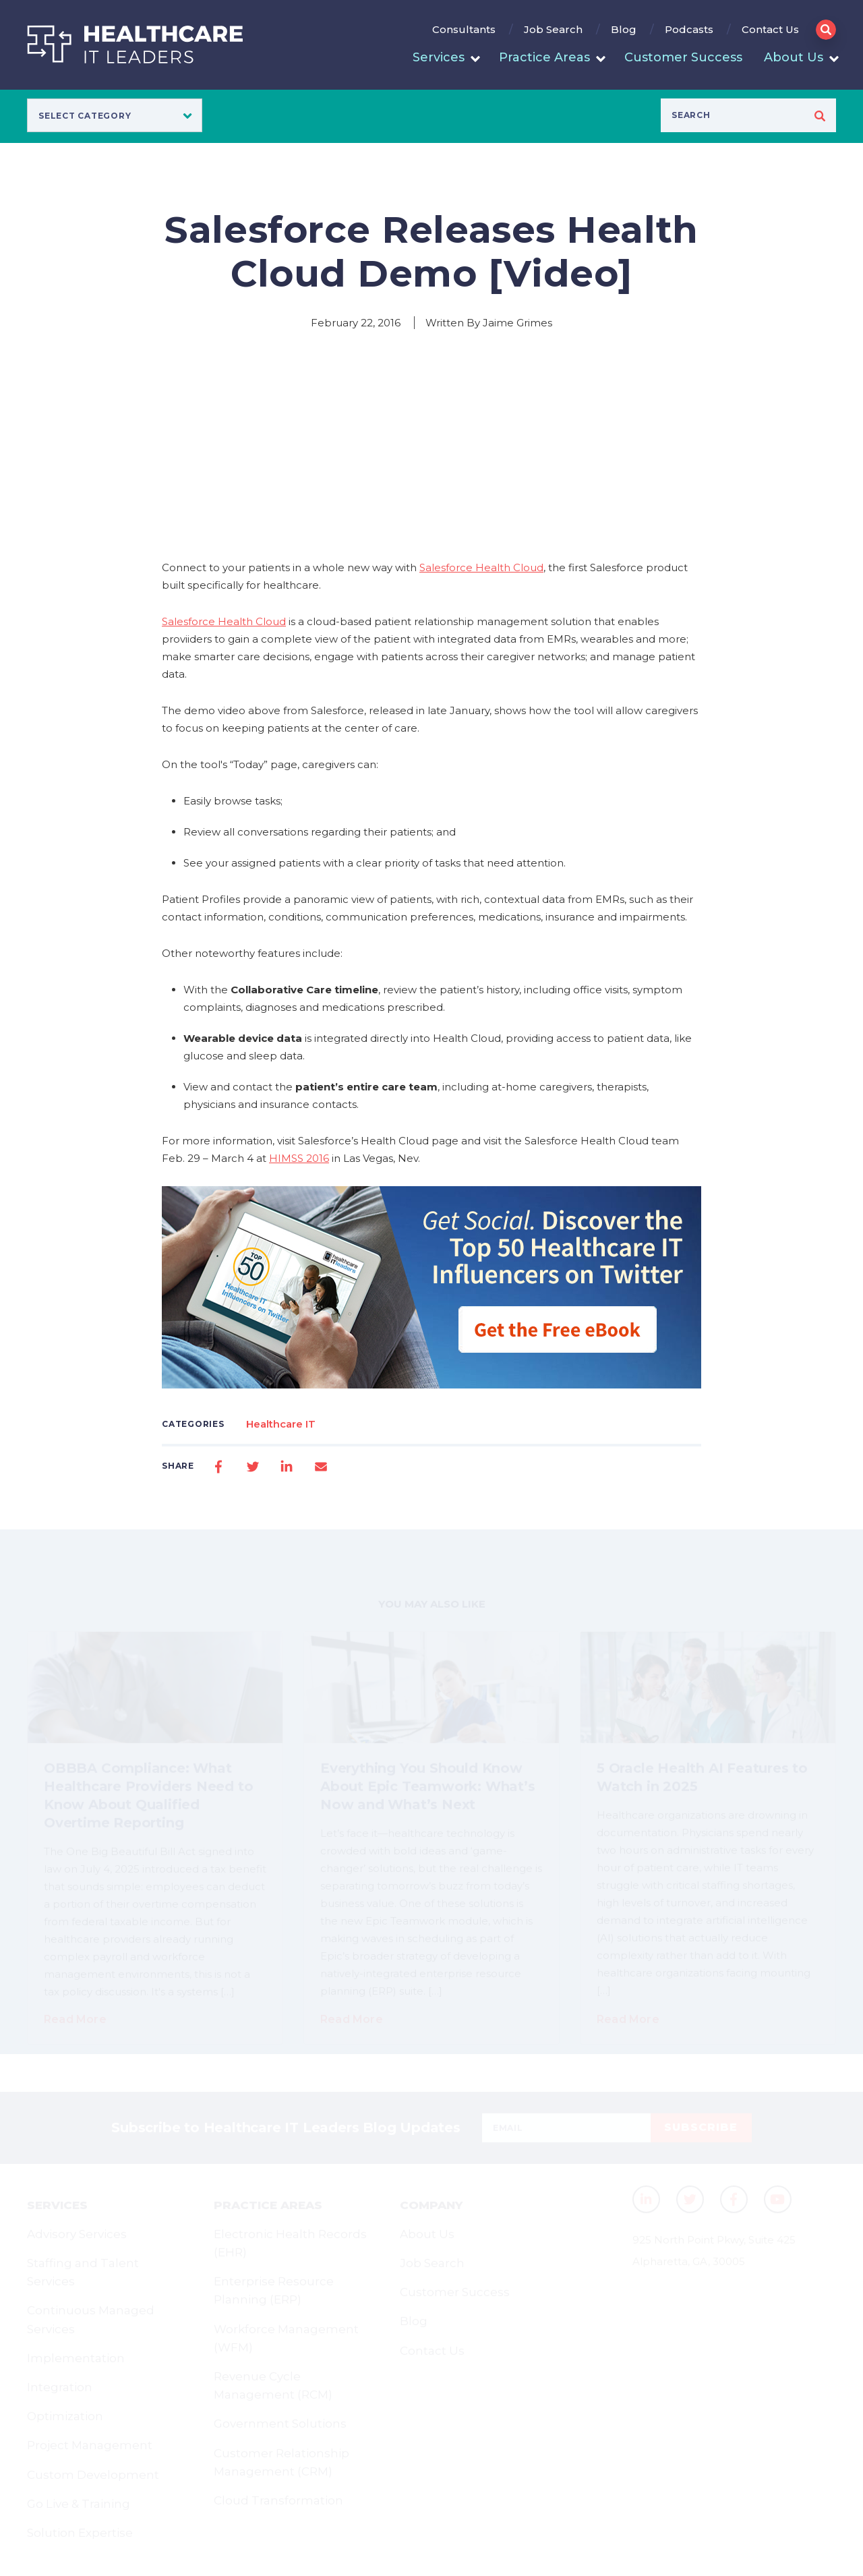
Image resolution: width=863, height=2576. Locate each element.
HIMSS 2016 (299, 1158)
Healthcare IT (281, 1423)
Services (439, 57)
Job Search (553, 29)
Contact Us (770, 29)
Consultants (464, 29)
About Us (793, 57)
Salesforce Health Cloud (481, 567)
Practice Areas (544, 57)
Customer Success (683, 57)
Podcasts (689, 29)
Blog (623, 29)
